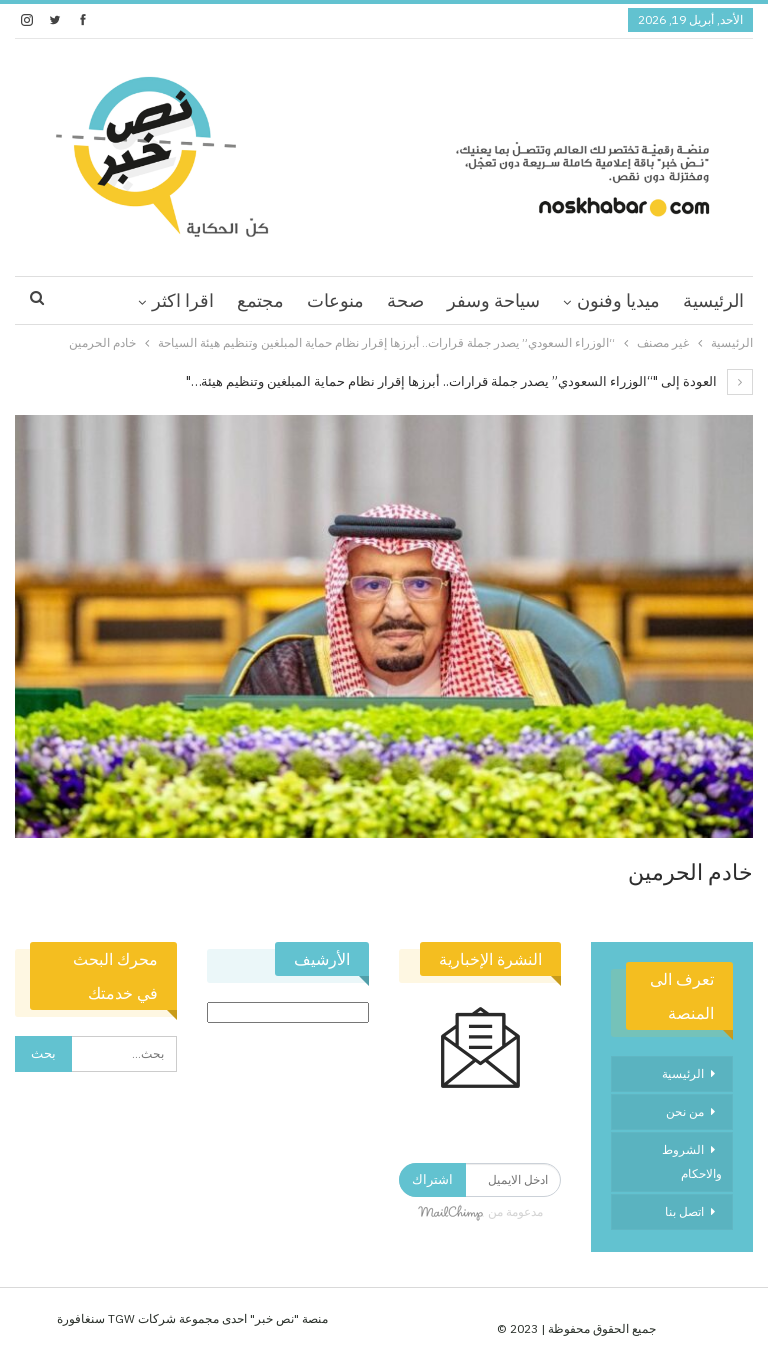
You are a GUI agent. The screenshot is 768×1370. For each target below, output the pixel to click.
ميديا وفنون (618, 300)
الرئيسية (713, 300)
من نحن (685, 1111)
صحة (405, 300)
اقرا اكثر (183, 300)
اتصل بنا (684, 1211)
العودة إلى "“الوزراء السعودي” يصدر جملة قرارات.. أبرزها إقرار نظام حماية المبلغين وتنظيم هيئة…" (469, 381)
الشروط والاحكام (692, 1161)
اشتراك (432, 1179)
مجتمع (260, 300)
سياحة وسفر (493, 300)
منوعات (335, 300)
